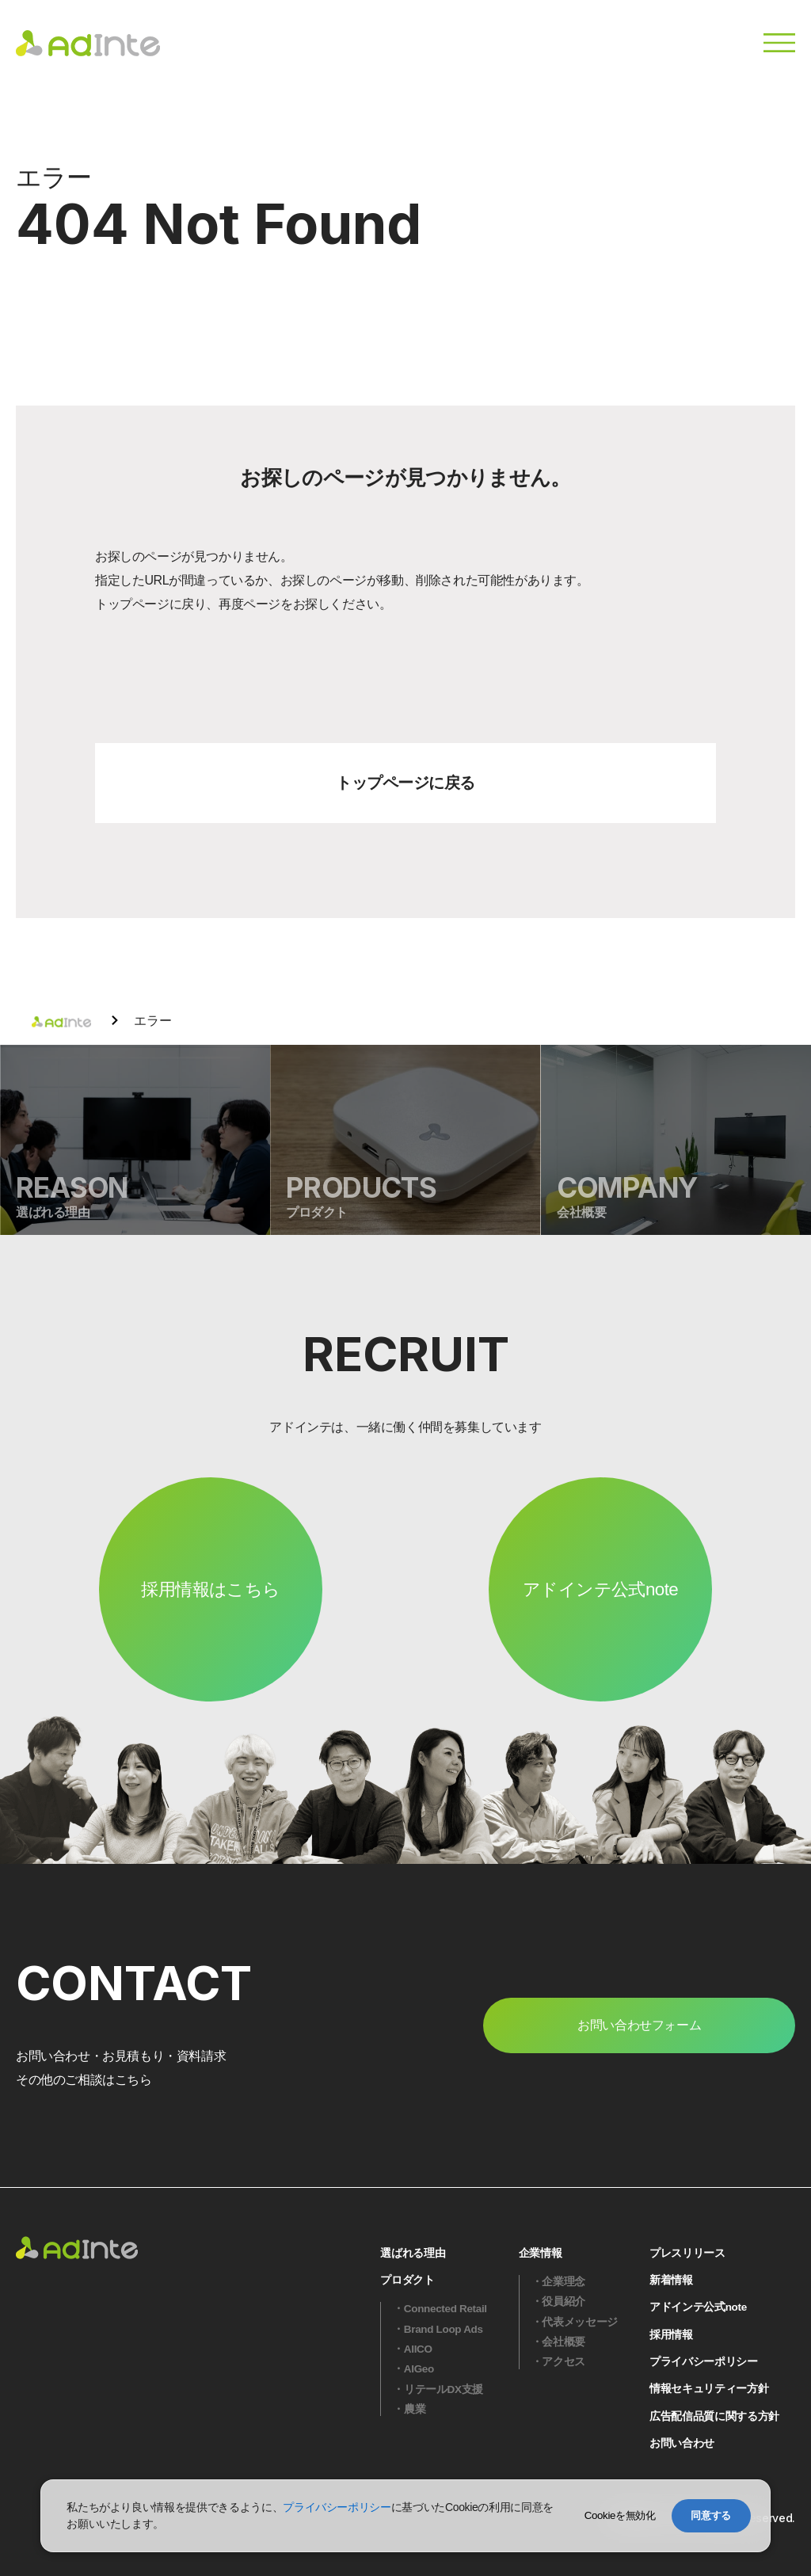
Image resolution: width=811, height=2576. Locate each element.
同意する (711, 2515)
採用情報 (671, 2335)
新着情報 (671, 2280)
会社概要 (563, 2342)
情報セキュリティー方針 (708, 2389)
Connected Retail (445, 2309)
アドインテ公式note (600, 1589)
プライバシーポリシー (703, 2362)
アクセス (563, 2362)
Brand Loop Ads (443, 2329)
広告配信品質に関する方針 (714, 2416)
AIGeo (419, 2369)
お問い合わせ (681, 2443)
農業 (414, 2409)
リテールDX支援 (443, 2389)
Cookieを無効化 (620, 2515)
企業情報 (540, 2253)
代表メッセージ (580, 2322)
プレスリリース (687, 2253)
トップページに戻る (405, 782)
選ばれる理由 (412, 2253)
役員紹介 (563, 2301)
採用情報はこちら (210, 1589)
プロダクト (407, 2280)
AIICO (418, 2349)
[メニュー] (779, 42)
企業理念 (563, 2282)
